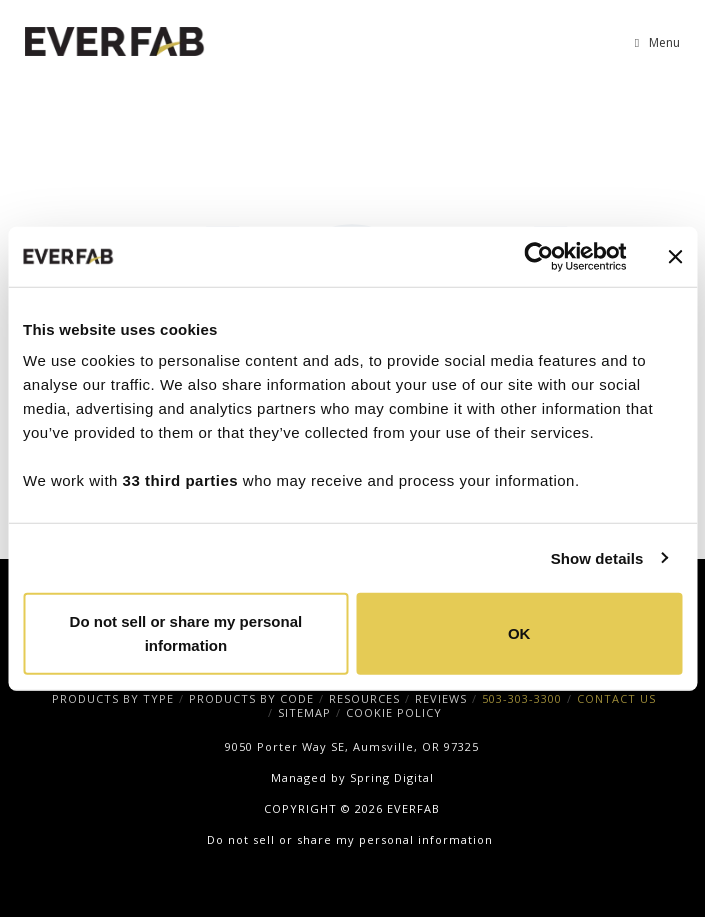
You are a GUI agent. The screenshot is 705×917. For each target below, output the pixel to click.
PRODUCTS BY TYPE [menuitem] (113, 698)
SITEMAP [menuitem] (304, 712)
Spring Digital (392, 777)
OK (519, 633)
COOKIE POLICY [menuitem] (394, 712)
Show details (597, 557)
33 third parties (181, 480)
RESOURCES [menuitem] (364, 698)
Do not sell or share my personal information (186, 633)
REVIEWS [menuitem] (441, 698)
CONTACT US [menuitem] (616, 698)
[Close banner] (675, 256)
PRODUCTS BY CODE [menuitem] (251, 698)
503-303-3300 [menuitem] (522, 698)
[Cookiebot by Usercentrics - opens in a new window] (538, 256)
